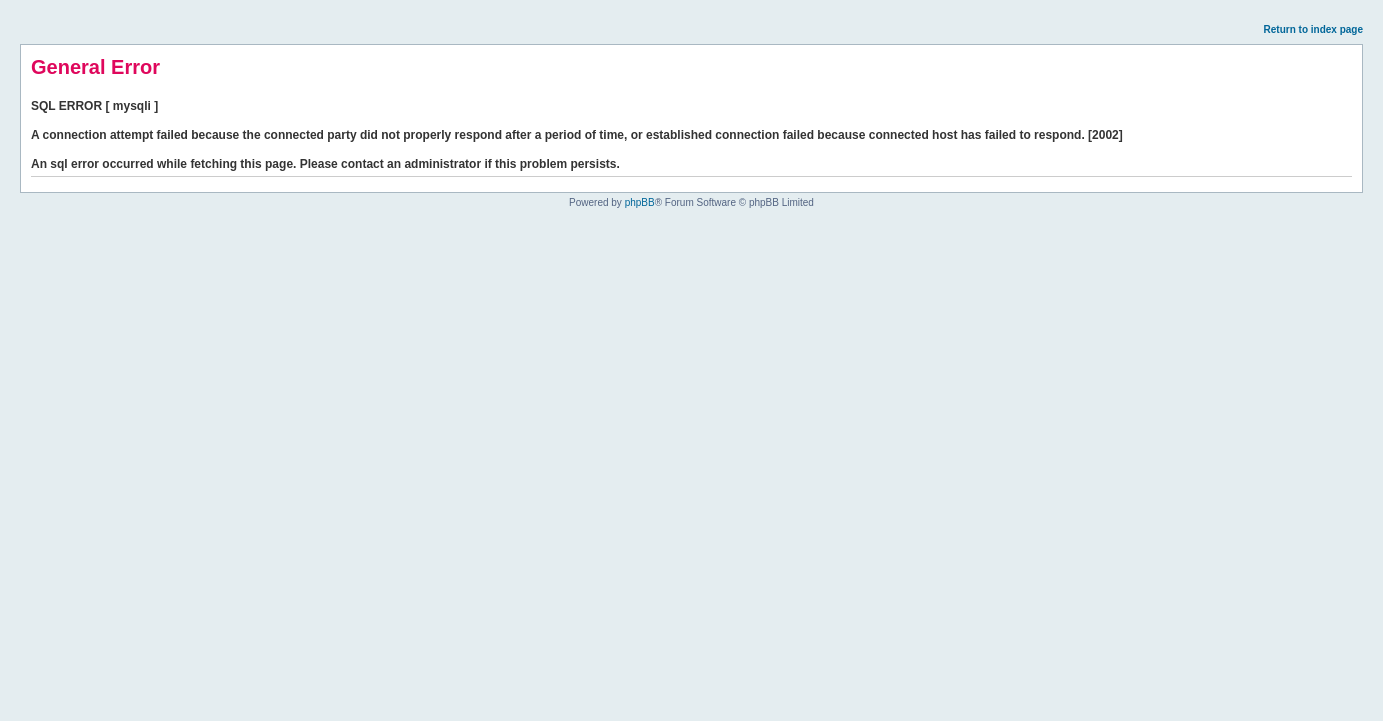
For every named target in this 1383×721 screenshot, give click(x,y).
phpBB (640, 202)
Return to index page (1313, 29)
